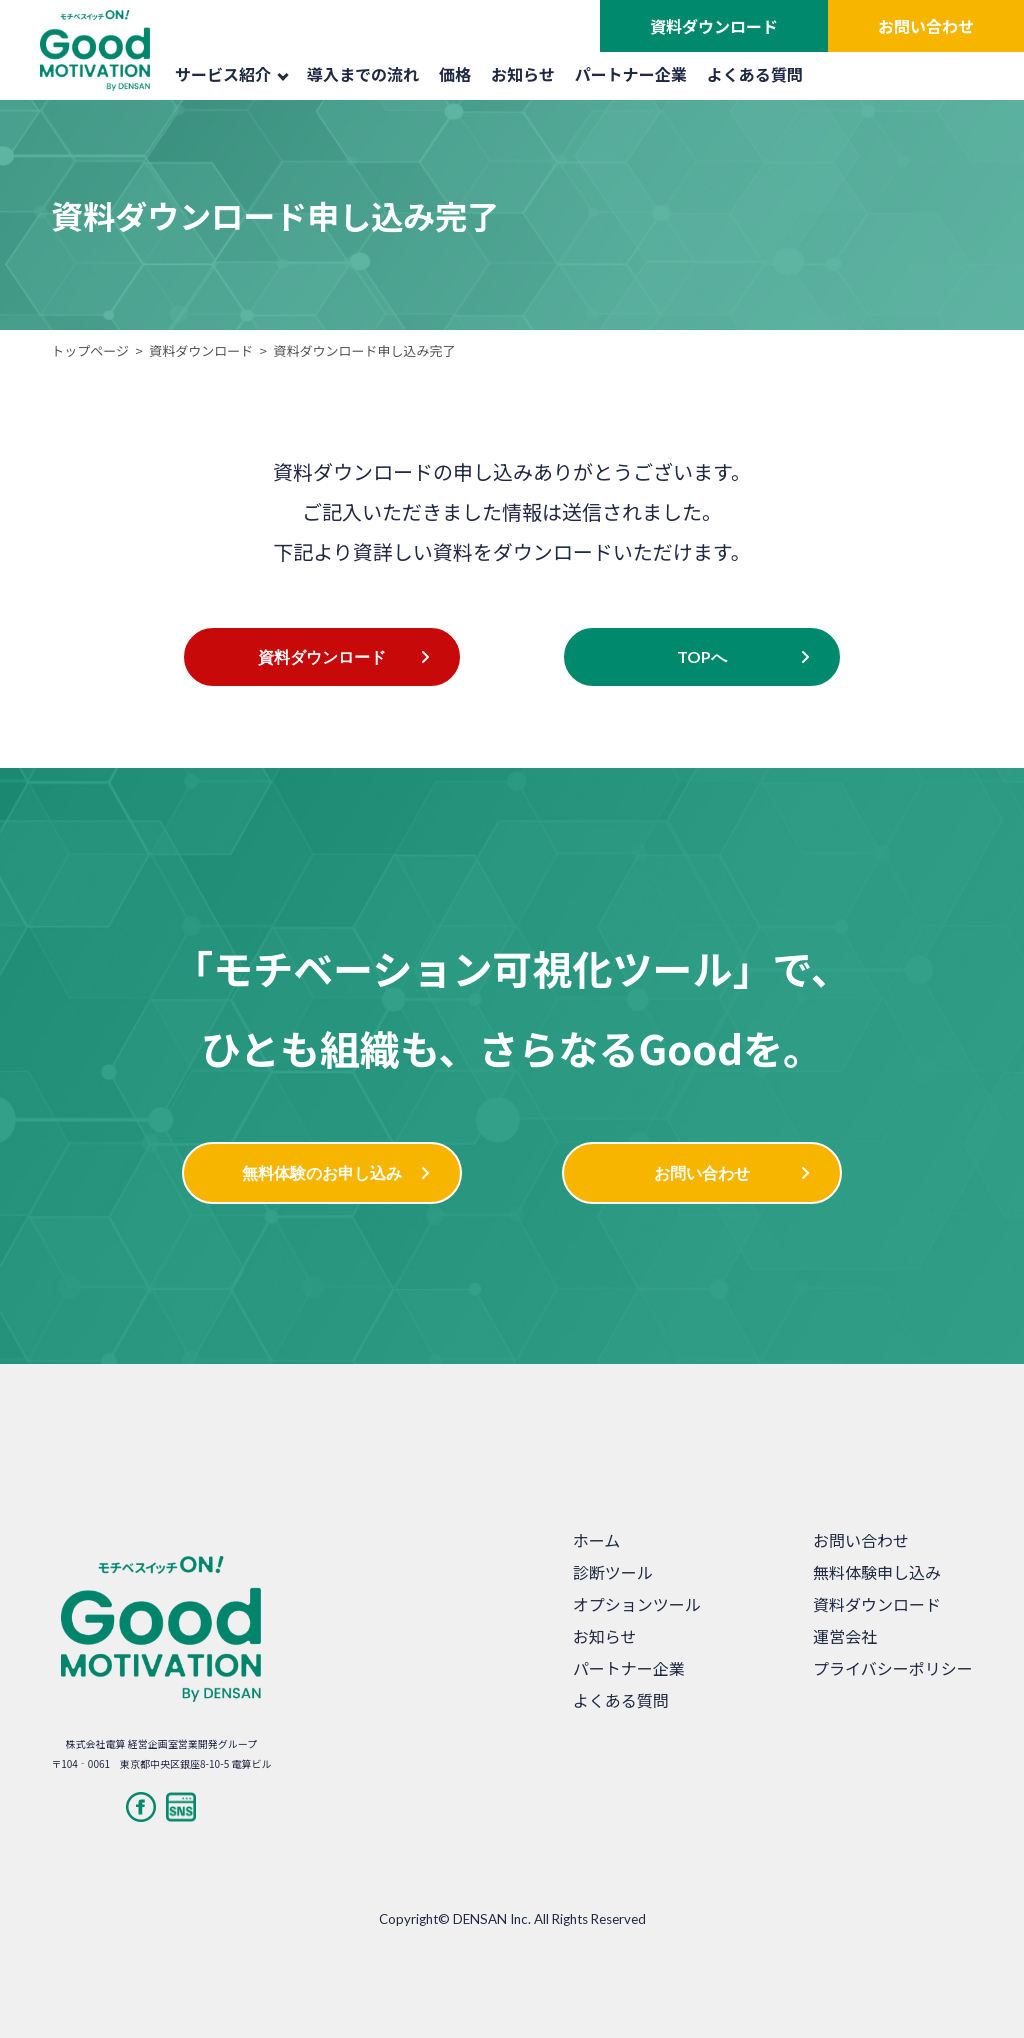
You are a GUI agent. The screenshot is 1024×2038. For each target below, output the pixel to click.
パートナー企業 (631, 74)
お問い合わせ (926, 26)
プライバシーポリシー (893, 1668)
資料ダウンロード (714, 26)
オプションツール (637, 1604)
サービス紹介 (232, 74)
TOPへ (702, 656)
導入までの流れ (363, 74)
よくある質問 (755, 74)
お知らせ (523, 74)
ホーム (597, 1540)
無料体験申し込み (877, 1572)
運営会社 (845, 1636)
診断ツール (613, 1572)
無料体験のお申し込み (322, 1172)
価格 (455, 74)
